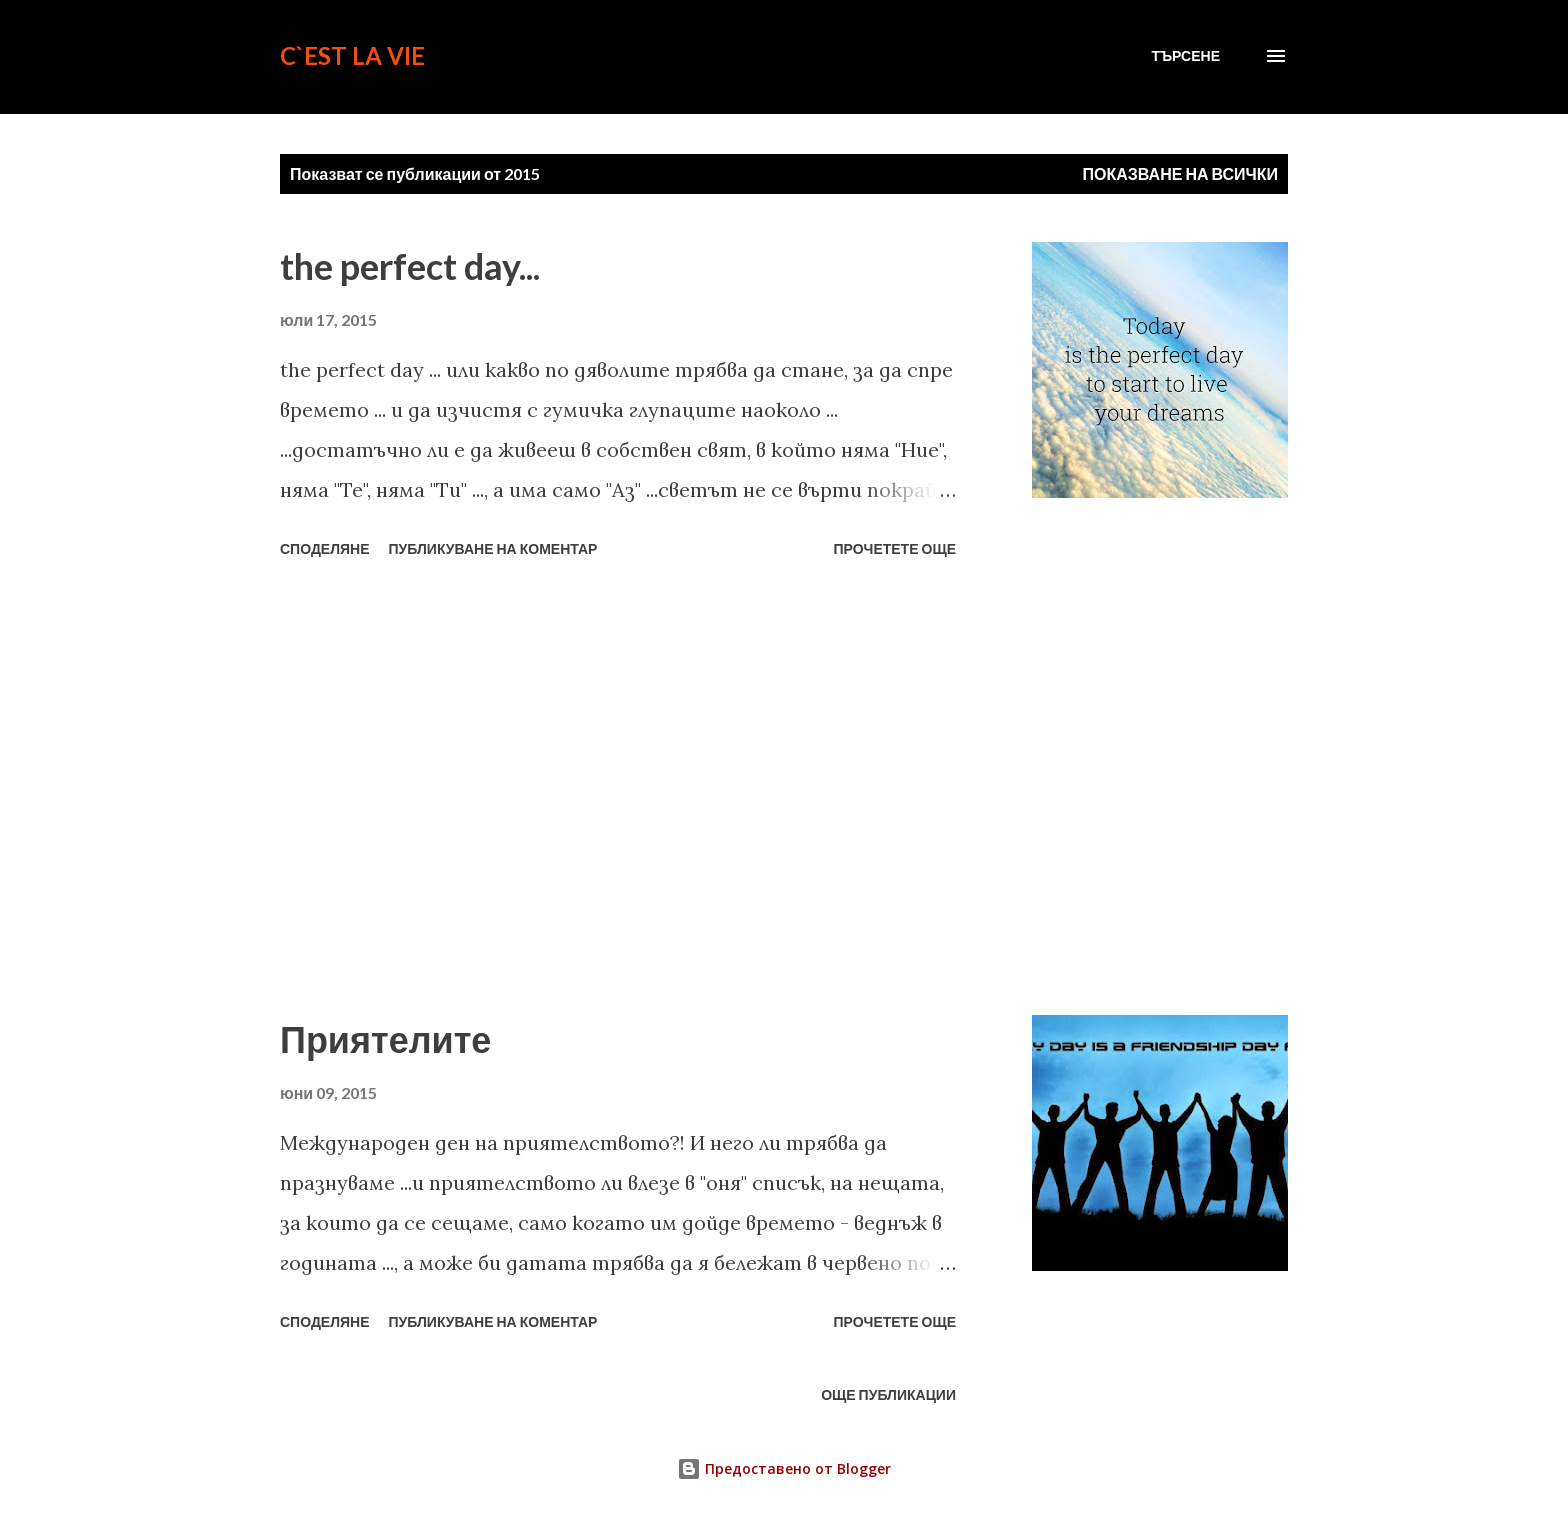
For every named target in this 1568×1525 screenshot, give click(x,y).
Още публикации (888, 1394)
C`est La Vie (352, 55)
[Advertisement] (618, 790)
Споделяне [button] (325, 548)
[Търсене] (1185, 56)
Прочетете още (894, 548)
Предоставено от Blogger (784, 1468)
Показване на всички (1180, 173)
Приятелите (385, 1039)
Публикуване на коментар (493, 548)
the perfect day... (410, 266)
